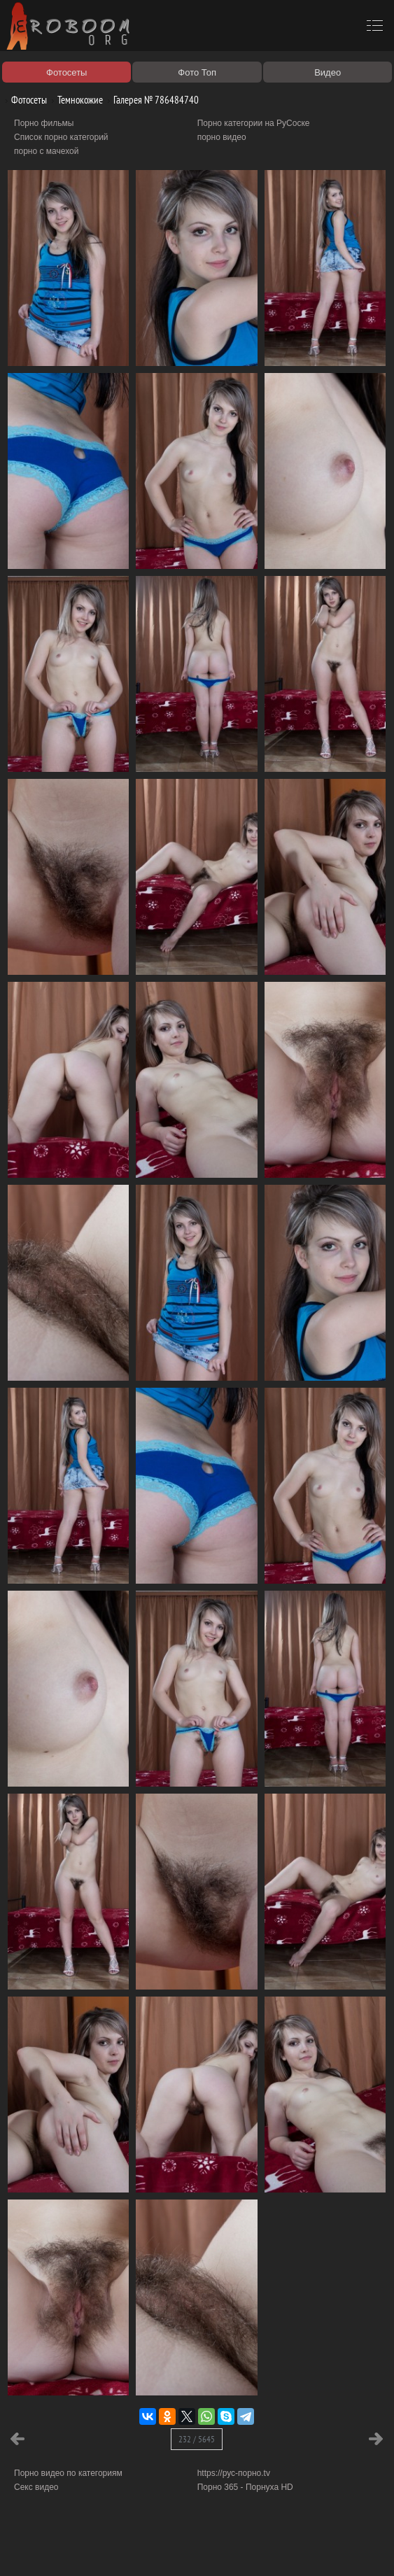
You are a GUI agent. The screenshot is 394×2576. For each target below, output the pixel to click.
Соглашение (194, 2549)
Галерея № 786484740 (151, 99)
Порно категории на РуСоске (253, 123)
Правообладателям (128, 2549)
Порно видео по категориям (68, 2473)
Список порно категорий (61, 137)
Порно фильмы (43, 123)
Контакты (243, 2549)
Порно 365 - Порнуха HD (245, 2487)
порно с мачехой (46, 151)
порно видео (221, 137)
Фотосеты (24, 99)
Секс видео (36, 2487)
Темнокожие (75, 99)
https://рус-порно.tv (233, 2473)
